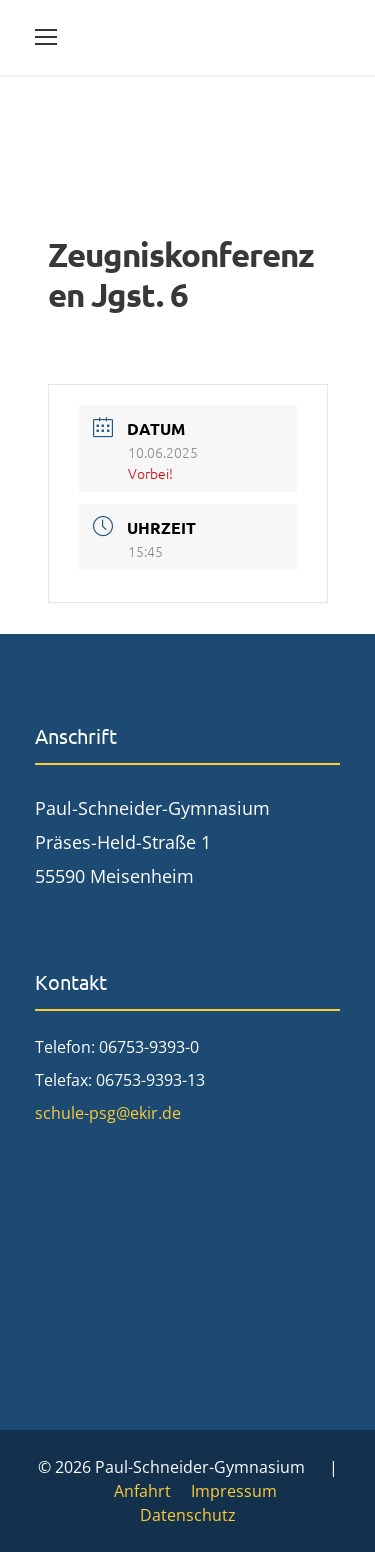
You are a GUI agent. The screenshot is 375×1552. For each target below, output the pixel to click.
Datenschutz (188, 1515)
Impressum (234, 1491)
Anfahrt (142, 1491)
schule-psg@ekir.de (108, 1113)
